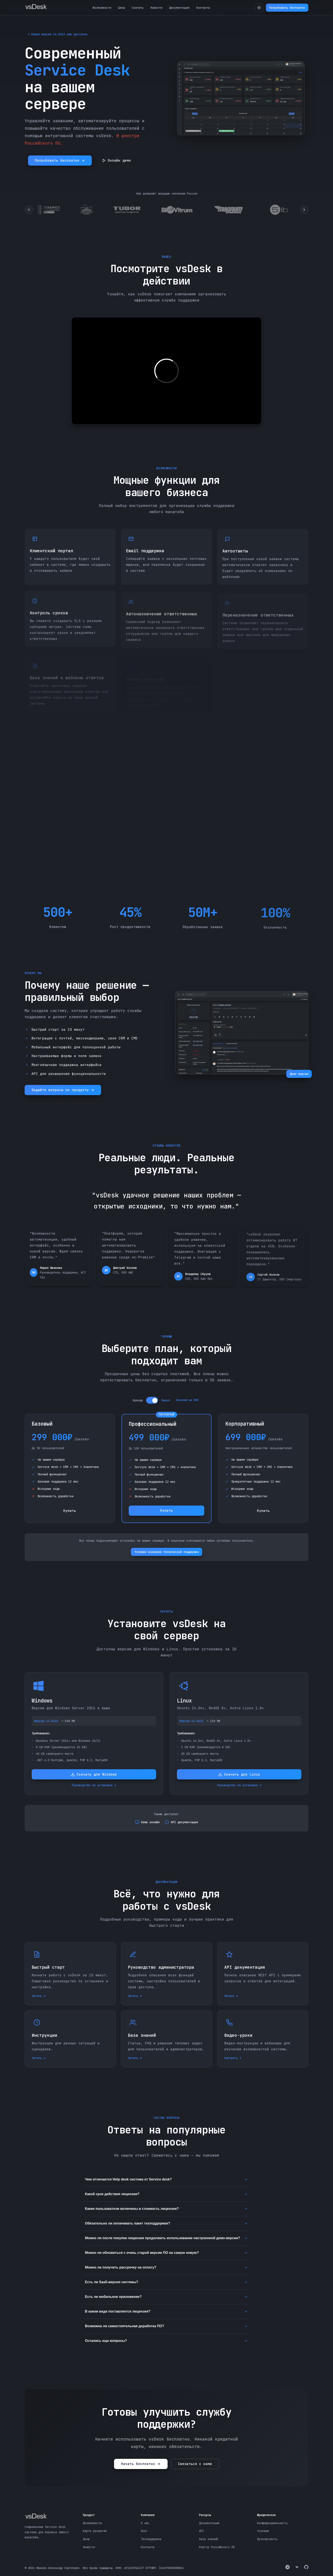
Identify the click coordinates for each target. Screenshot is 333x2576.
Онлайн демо (116, 160)
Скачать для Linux (239, 1774)
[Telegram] (287, 2568)
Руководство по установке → (94, 1785)
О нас (145, 2523)
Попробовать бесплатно (287, 8)
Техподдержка (151, 2539)
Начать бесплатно (141, 2464)
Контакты (203, 8)
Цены (121, 8)
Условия (263, 2531)
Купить (69, 1511)
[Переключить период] (152, 1400)
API (201, 2531)
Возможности (102, 8)
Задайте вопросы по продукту (62, 1090)
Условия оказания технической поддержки (166, 1552)
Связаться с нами (195, 2464)
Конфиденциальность (272, 2523)
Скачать (138, 8)
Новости (156, 8)
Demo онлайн (147, 1822)
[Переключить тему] (259, 7)
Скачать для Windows (94, 1774)
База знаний (208, 2539)
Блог (144, 2531)
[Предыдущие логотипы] (29, 209)
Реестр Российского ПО (217, 2547)
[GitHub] (306, 2568)
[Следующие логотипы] (304, 209)
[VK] (297, 2568)
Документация (179, 8)
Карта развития (95, 2531)
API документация (181, 1822)
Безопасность (267, 2539)
